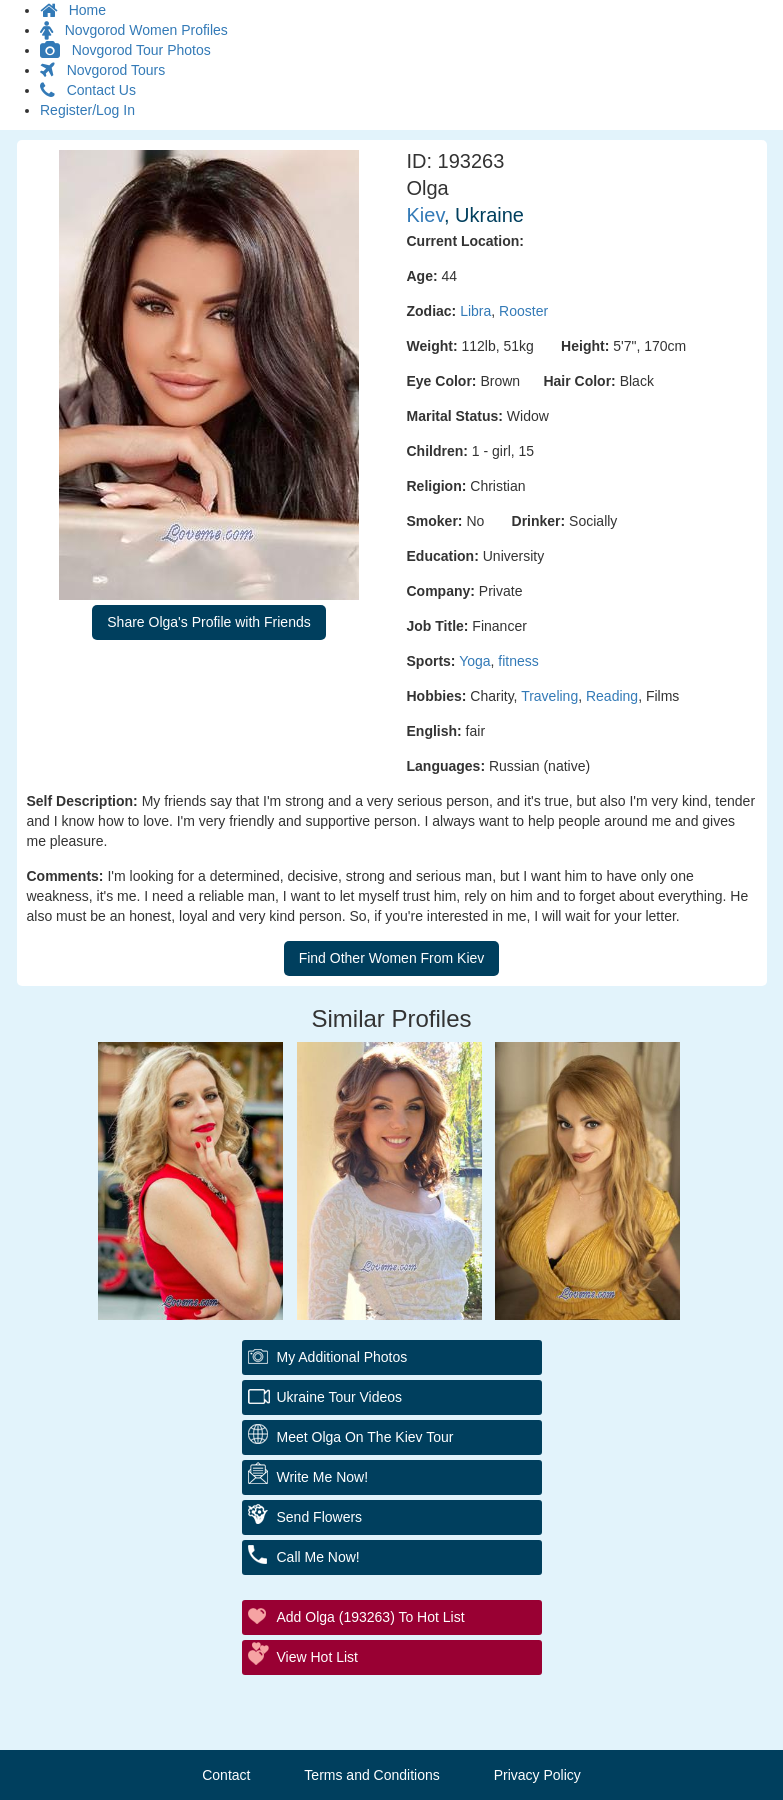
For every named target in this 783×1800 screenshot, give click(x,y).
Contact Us (88, 90)
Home (73, 10)
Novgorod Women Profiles (134, 30)
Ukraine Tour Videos (340, 1397)
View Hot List (317, 1657)
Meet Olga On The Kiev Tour (365, 1437)
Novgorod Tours (102, 70)
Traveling (549, 696)
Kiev (425, 215)
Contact (226, 1775)
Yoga (474, 661)
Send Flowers (320, 1517)
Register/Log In (87, 110)
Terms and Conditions (371, 1775)
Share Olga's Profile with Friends (208, 622)
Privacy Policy (537, 1775)
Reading (612, 696)
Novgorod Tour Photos (125, 50)
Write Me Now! (323, 1477)
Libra (475, 311)
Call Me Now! (318, 1557)
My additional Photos (342, 1357)
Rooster (523, 311)
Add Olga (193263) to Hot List (371, 1617)
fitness (518, 661)
